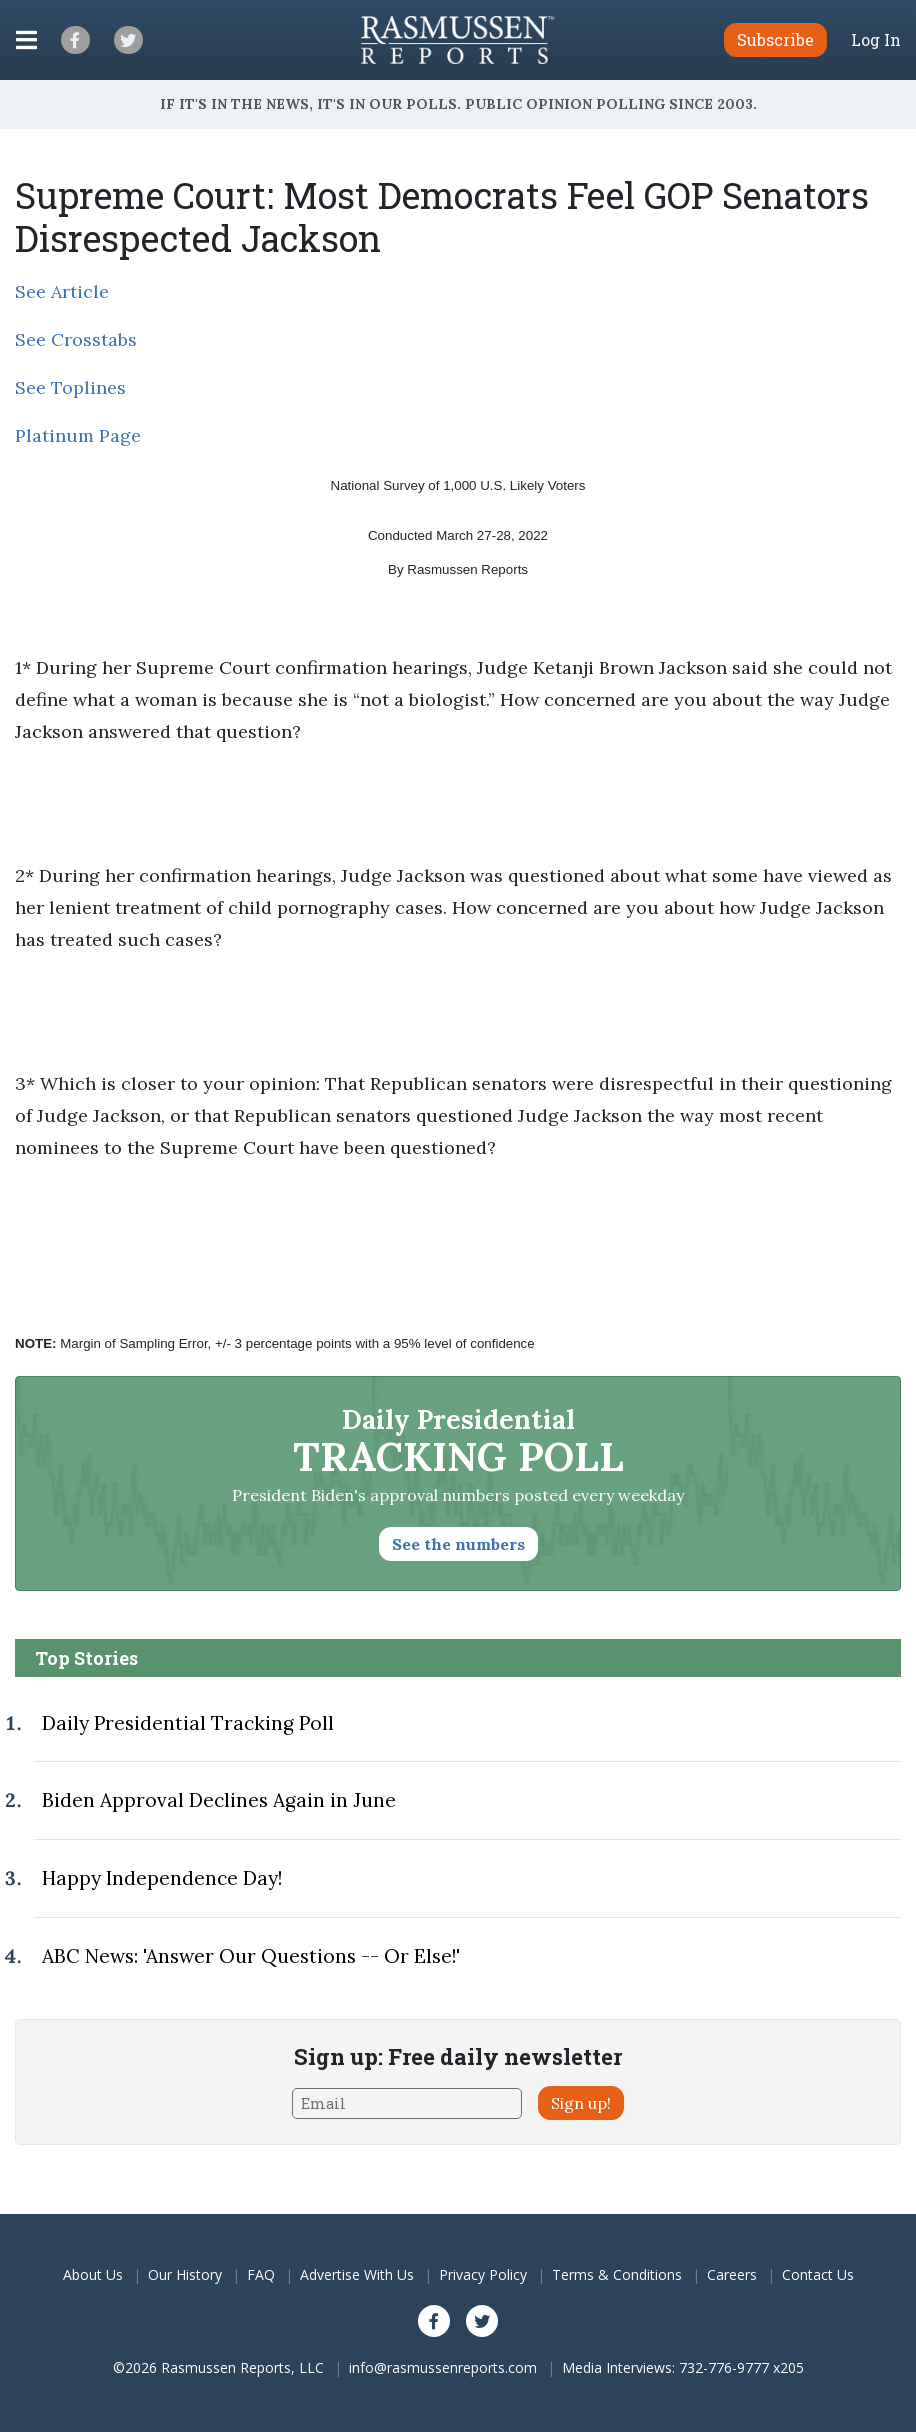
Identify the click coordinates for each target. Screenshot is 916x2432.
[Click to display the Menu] (26, 40)
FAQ (261, 2274)
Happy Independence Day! (162, 1878)
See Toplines (70, 387)
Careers (732, 2274)
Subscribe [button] (775, 39)
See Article (62, 291)
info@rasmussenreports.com (443, 2367)
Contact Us (818, 2274)
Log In (876, 40)
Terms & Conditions (617, 2274)
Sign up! (581, 2103)
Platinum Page (78, 435)
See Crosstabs (76, 339)
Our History (185, 2274)
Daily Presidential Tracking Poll (188, 1723)
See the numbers (458, 1544)
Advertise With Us (357, 2274)
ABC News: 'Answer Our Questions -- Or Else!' (251, 1956)
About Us (93, 2274)
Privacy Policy (483, 2274)
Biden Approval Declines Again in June (219, 1800)
